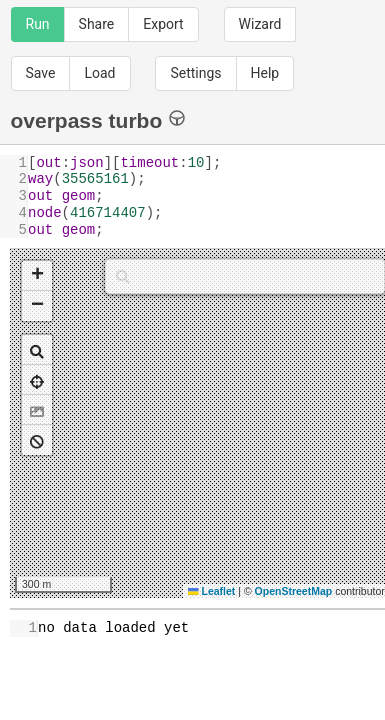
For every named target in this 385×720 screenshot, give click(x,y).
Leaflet (211, 591)
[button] (37, 276)
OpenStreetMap (294, 591)
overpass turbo (98, 119)
